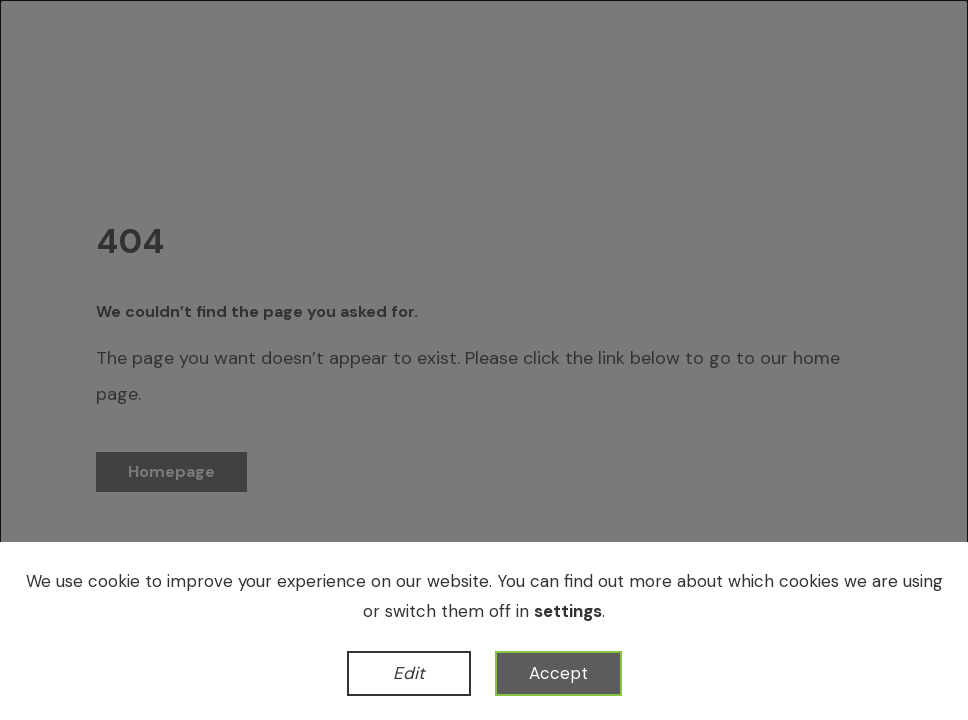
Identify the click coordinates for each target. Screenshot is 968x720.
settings (568, 611)
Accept (558, 673)
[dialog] (484, 360)
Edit (409, 673)
